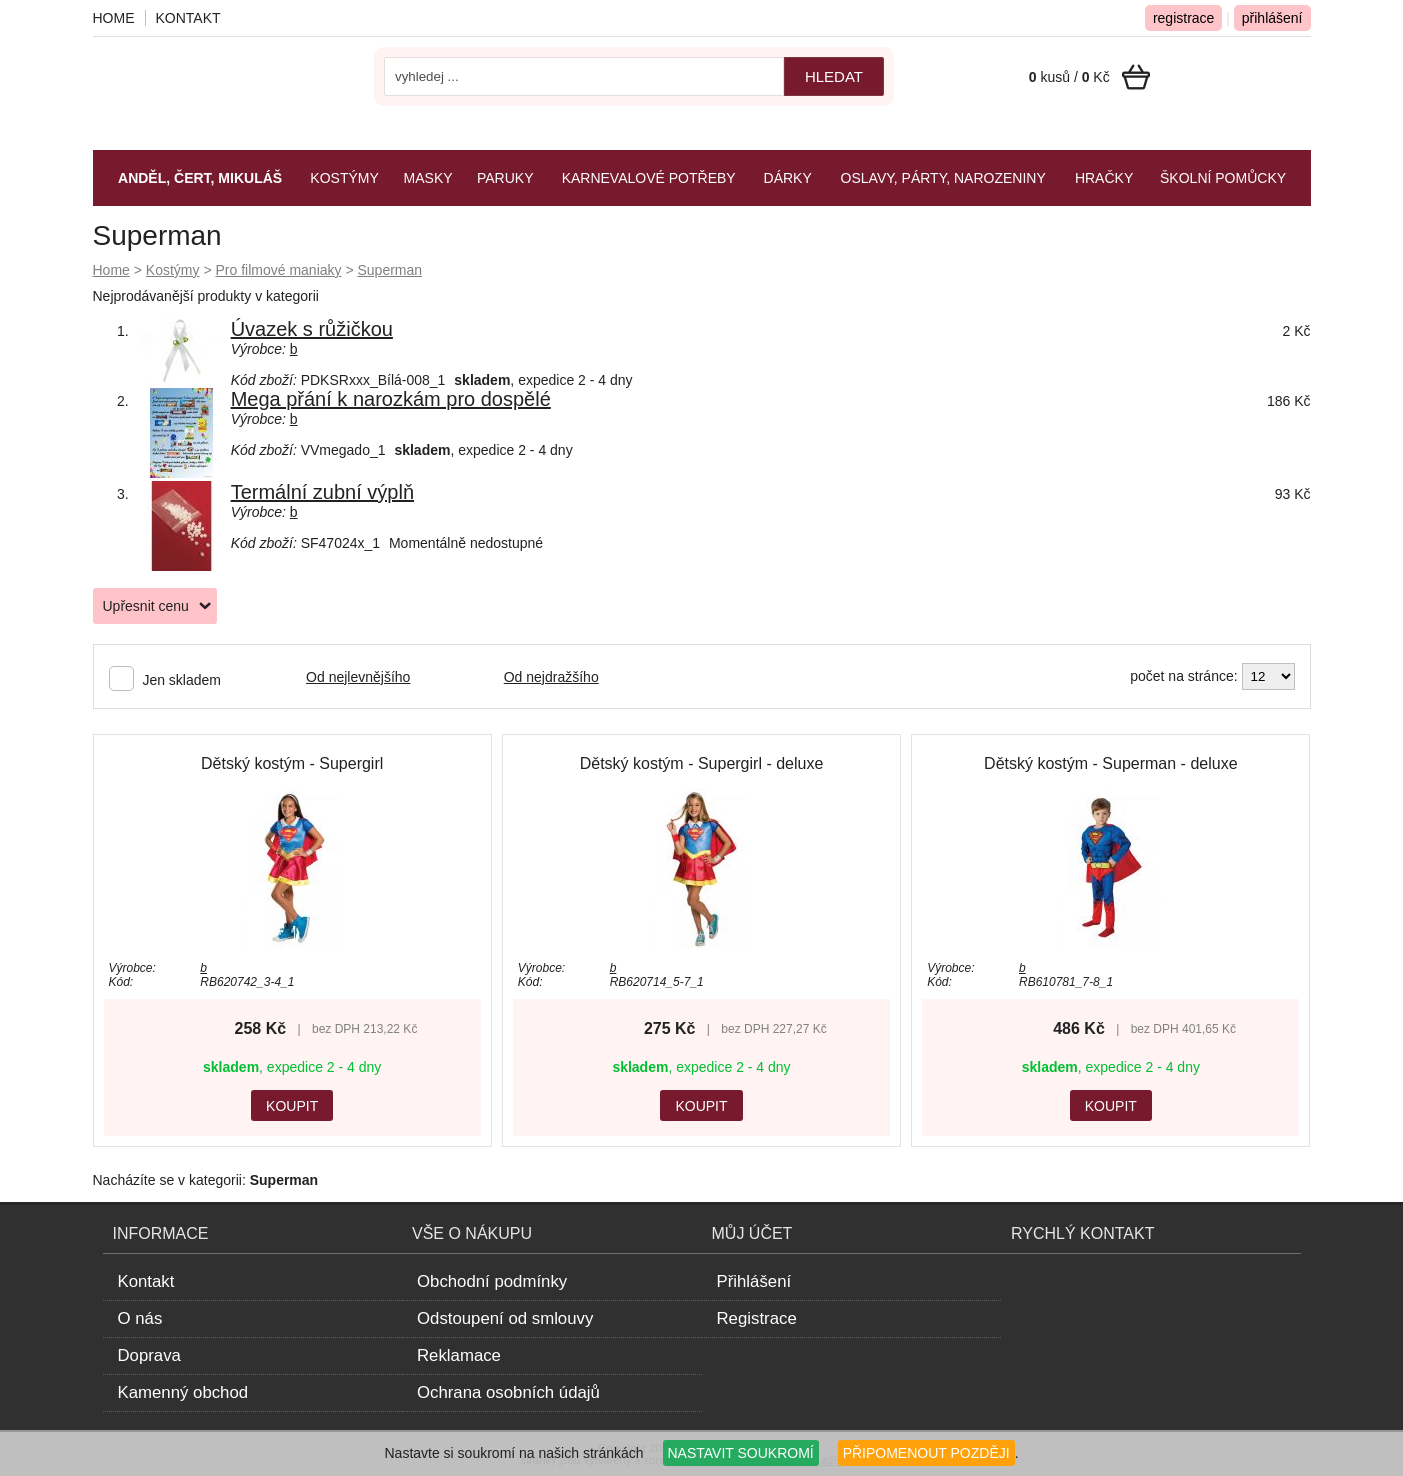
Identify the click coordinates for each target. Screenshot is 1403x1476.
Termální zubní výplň (322, 492)
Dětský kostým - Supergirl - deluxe (702, 763)
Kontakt (188, 18)
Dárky (788, 178)
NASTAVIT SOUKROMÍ (741, 1453)
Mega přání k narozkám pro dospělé (391, 399)
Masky (428, 178)
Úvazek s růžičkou (312, 329)
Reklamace (459, 1355)
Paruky (505, 178)
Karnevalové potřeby (649, 178)
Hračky (1104, 178)
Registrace (757, 1318)
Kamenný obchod (183, 1392)
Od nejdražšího (551, 677)
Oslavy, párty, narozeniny (943, 178)
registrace (1183, 18)
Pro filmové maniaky (278, 270)
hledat (834, 76)
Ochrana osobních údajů (508, 1392)
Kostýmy (173, 270)
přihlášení (1272, 18)
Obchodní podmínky (492, 1281)
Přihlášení (754, 1281)
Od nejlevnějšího (358, 677)
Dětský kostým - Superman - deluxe (1110, 763)
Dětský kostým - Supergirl (292, 763)
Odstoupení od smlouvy (505, 1318)
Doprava (149, 1355)
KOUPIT (292, 1106)
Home (111, 270)
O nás (140, 1318)
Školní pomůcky (1223, 178)
